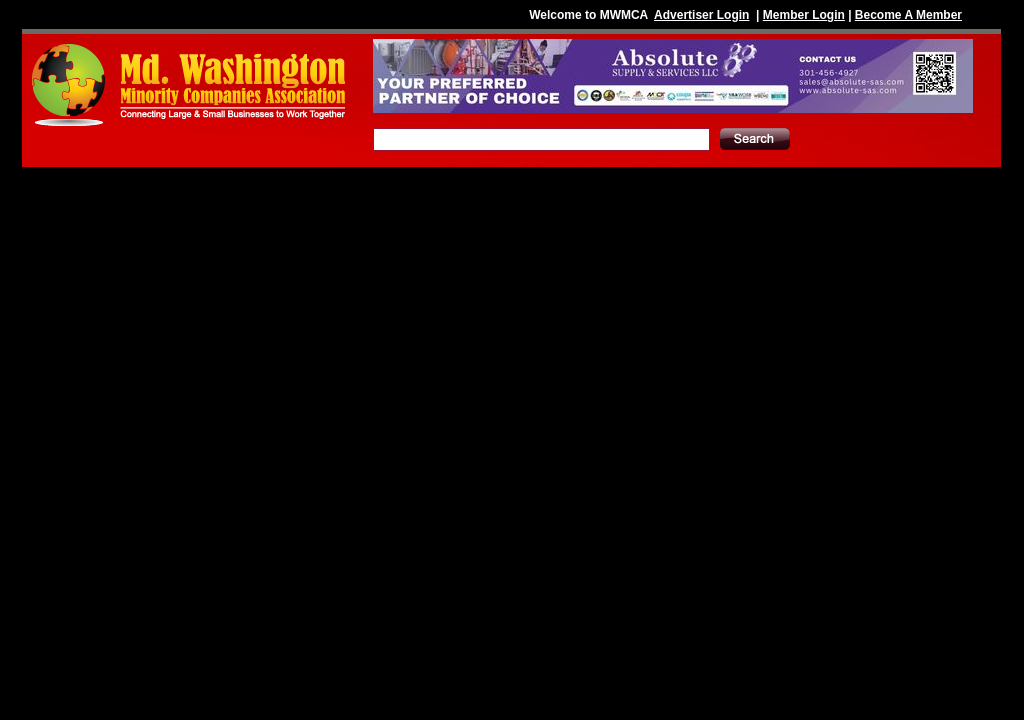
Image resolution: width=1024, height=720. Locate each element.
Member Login (804, 15)
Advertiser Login (701, 15)
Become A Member (908, 15)
